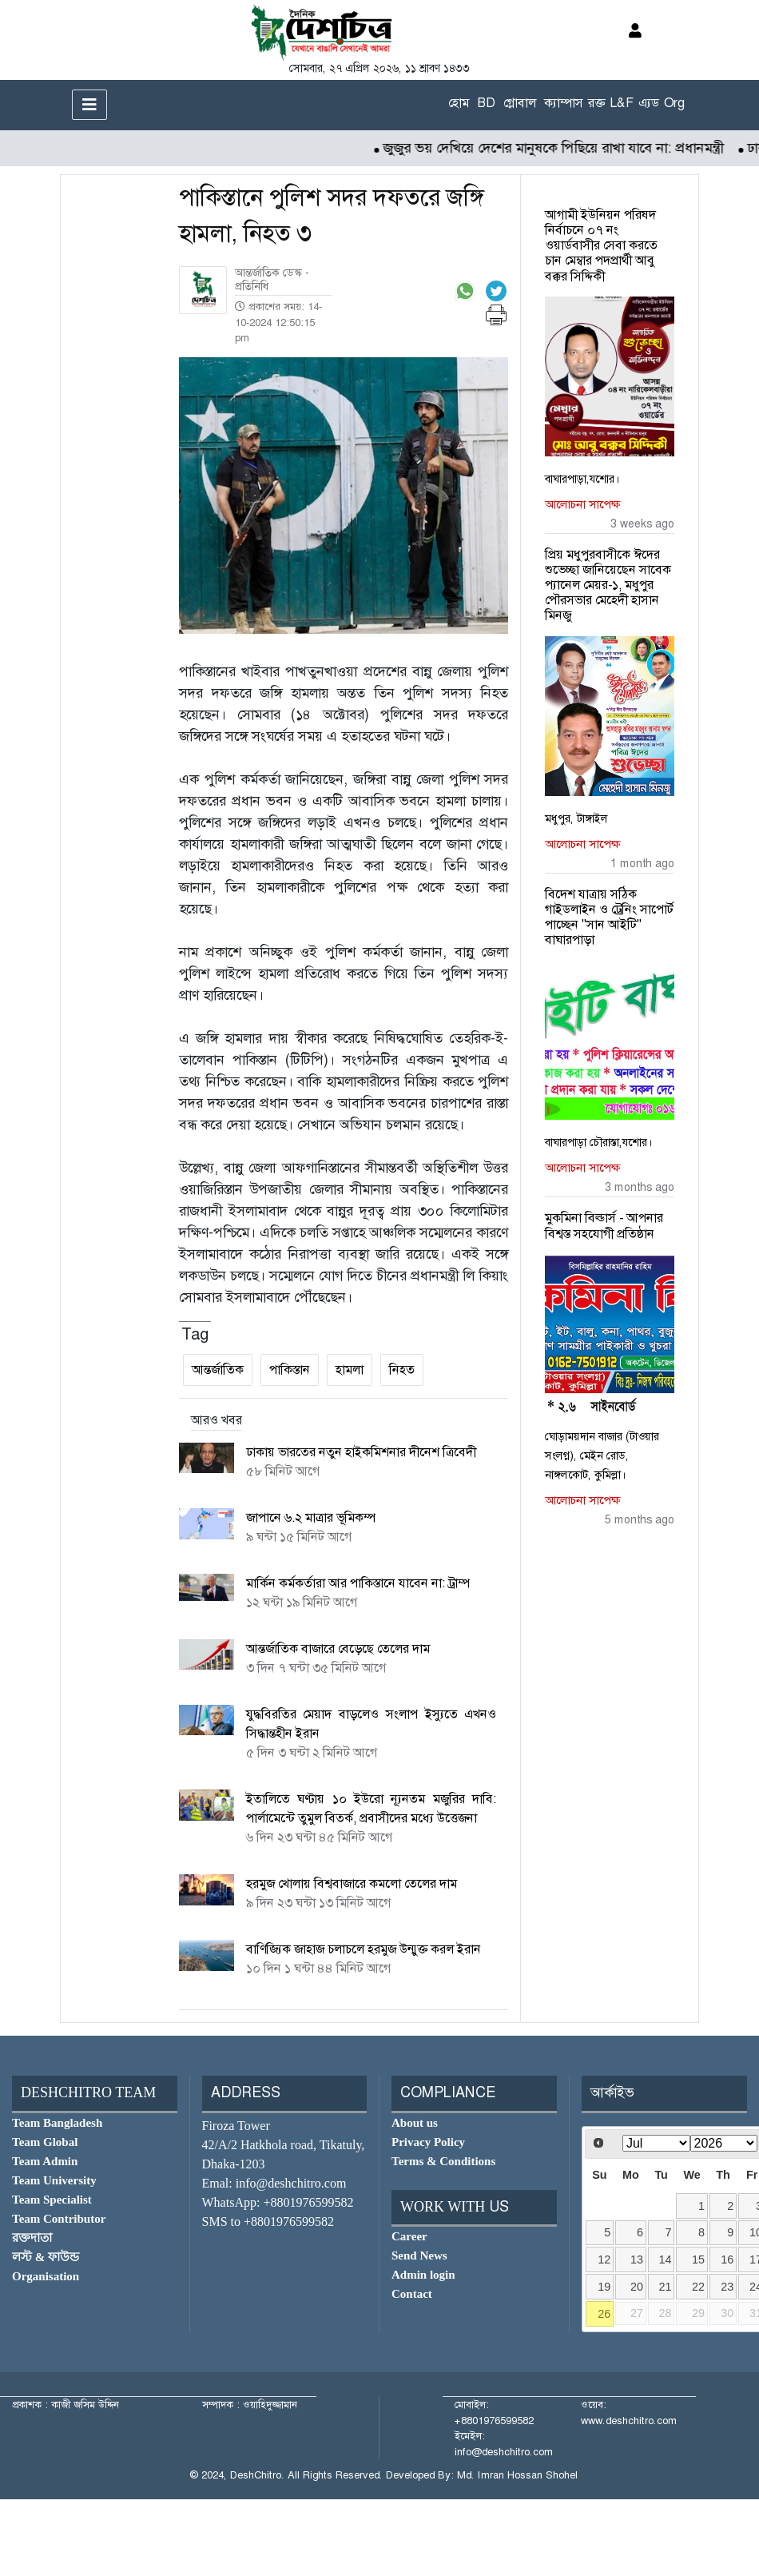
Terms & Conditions (443, 2161)
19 (604, 2286)
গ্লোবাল (519, 102)
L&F (622, 102)
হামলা (350, 1369)
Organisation (45, 2276)
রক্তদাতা (32, 2238)
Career (409, 2236)
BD (486, 102)
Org (674, 102)
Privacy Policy (428, 2142)
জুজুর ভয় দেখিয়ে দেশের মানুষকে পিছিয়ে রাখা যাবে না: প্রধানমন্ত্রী (565, 147)
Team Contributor (58, 2218)
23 (727, 2286)
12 (604, 2259)
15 (698, 2259)
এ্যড (648, 102)
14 (665, 2259)
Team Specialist (52, 2199)
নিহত (402, 1369)
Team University (54, 2180)
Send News (419, 2255)
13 (636, 2259)
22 (698, 2286)
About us (414, 2122)
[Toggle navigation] (89, 105)
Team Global (44, 2142)
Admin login (423, 2274)
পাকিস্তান (289, 1369)
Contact (411, 2293)
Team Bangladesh (57, 2122)
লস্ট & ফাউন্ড (45, 2257)
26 (604, 2313)
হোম (458, 102)
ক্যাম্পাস (563, 102)
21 (665, 2286)
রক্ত (596, 102)
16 (727, 2259)
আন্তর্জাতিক (218, 1369)
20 (636, 2286)
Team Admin (44, 2161)
